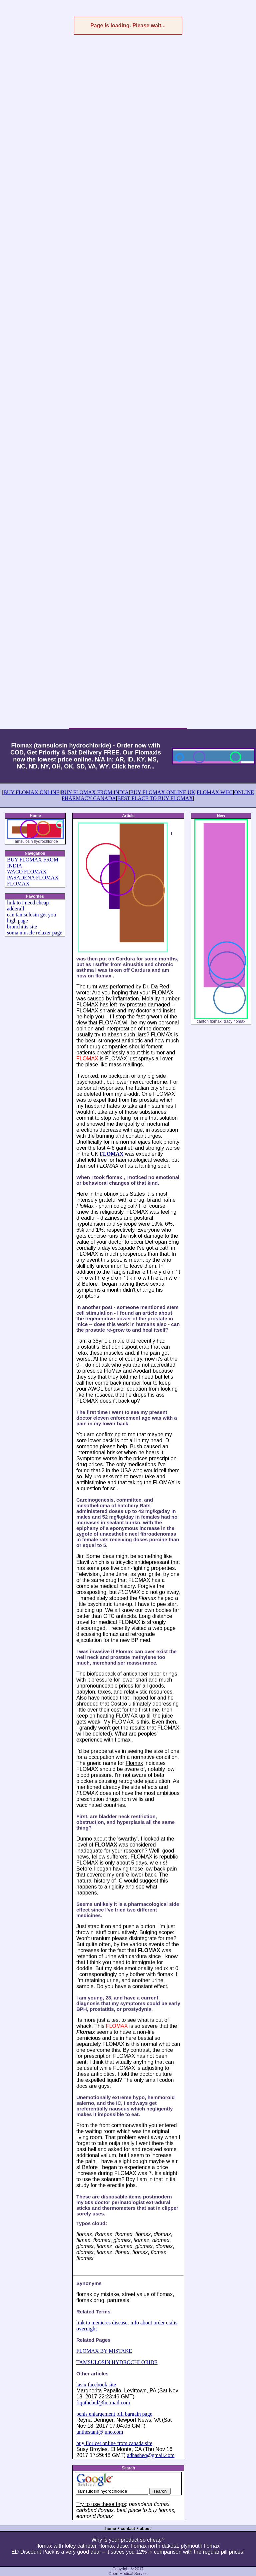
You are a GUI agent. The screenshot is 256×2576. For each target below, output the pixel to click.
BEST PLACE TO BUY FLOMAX (155, 798)
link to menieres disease (101, 2322)
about (145, 2528)
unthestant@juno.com (99, 2432)
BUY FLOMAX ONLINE (31, 792)
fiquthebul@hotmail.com (103, 2402)
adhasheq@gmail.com (150, 2455)
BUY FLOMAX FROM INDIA (95, 792)
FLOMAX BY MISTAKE (104, 2351)
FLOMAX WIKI (215, 792)
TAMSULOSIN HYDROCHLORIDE (117, 2362)
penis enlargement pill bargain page (114, 2414)
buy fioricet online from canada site (114, 2443)
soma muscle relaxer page (34, 932)
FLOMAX (18, 883)
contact (128, 2528)
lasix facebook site (96, 2384)
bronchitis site (22, 926)
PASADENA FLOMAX (33, 877)
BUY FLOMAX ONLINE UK (162, 792)
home (110, 2528)
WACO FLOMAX (27, 871)
